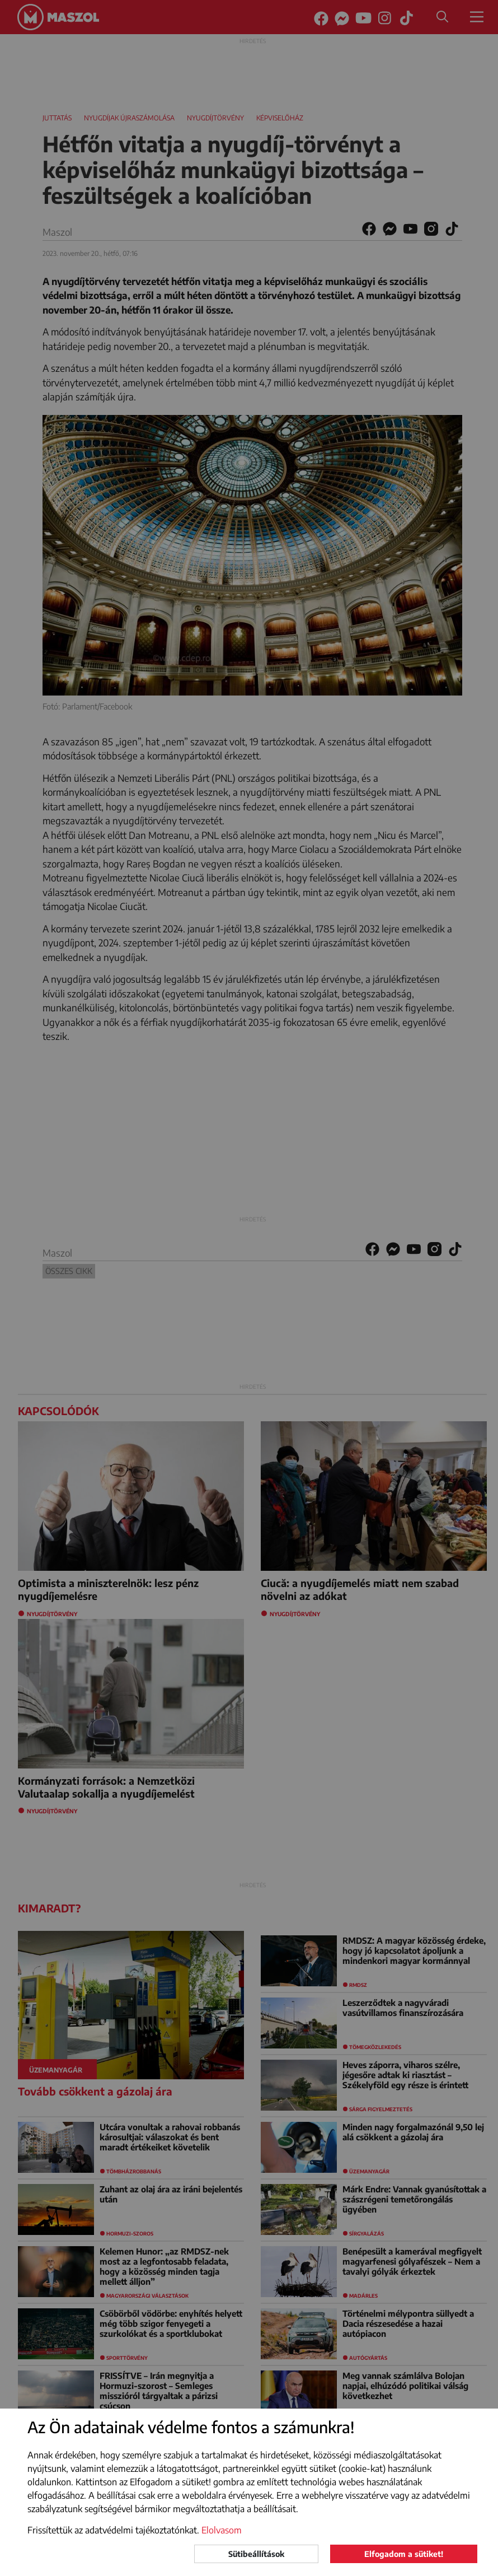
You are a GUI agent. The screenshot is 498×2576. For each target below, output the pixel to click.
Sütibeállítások (256, 2554)
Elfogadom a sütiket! (403, 2554)
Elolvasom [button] (221, 2530)
